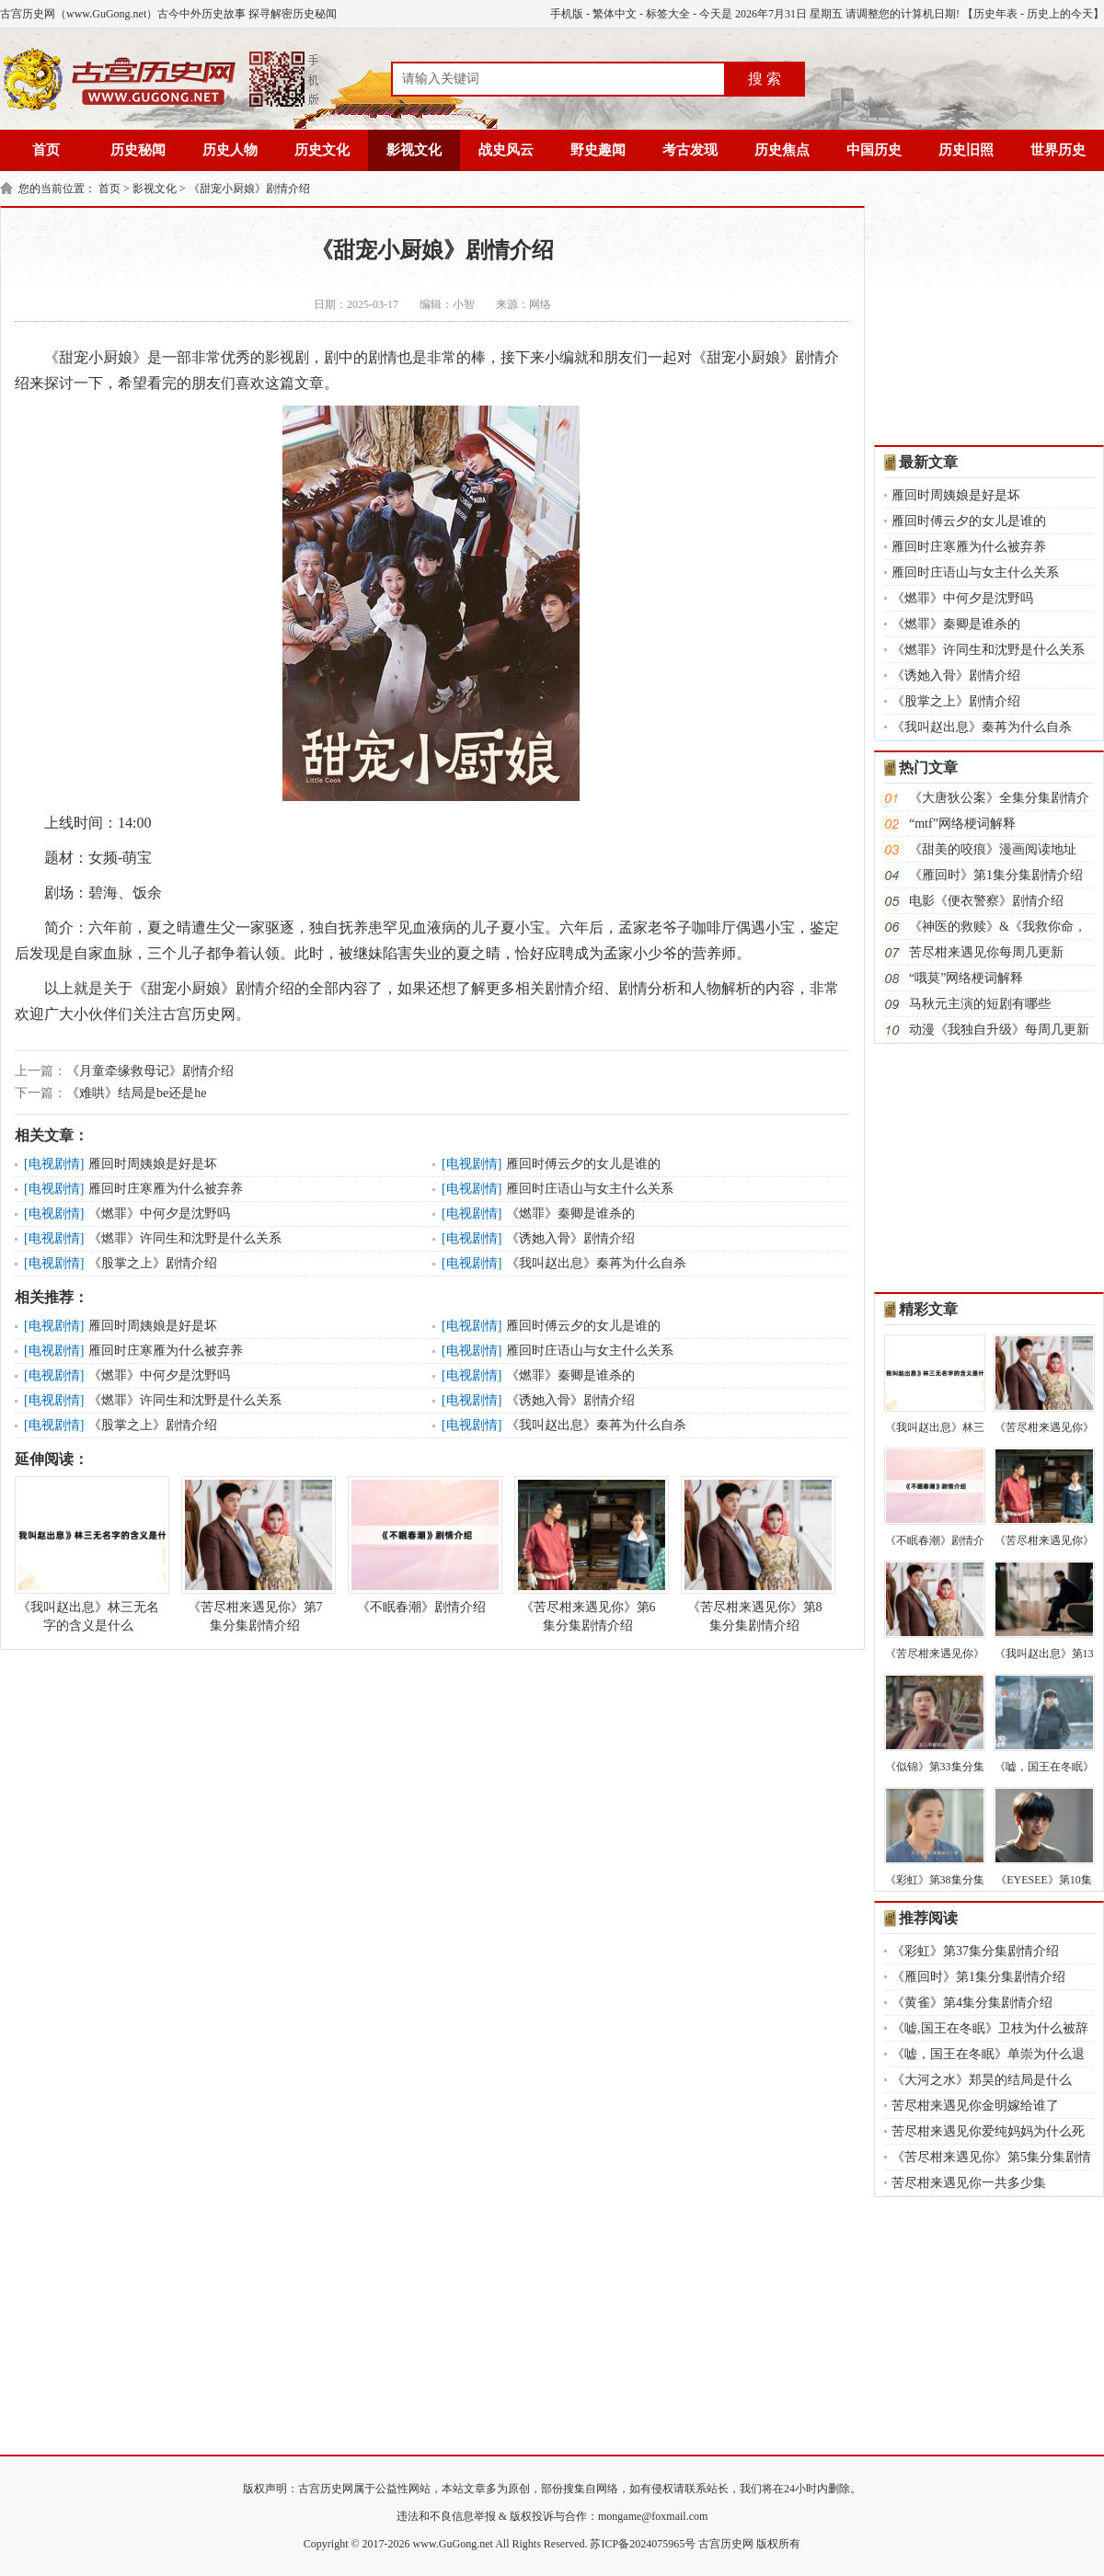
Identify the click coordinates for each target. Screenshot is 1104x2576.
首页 (46, 150)
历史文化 (322, 150)
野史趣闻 (598, 150)
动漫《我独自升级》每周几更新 (999, 1029)
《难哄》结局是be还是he (136, 1093)
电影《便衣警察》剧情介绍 (986, 901)
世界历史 (1058, 150)
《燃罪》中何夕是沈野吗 (159, 1213)
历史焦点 (782, 150)
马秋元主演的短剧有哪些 (980, 1004)
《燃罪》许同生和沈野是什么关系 (185, 1238)
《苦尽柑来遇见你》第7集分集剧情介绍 (254, 1554)
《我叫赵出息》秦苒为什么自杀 (596, 1263)
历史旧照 (966, 150)
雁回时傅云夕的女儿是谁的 (583, 1164)
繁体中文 (614, 13)
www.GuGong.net (453, 2543)
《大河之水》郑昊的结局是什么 (981, 2080)
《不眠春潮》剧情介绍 (421, 1545)
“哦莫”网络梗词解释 (966, 978)
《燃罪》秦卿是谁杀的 (570, 1213)
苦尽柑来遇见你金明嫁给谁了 (975, 2105)
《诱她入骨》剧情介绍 (570, 1238)
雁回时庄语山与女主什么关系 (589, 1189)
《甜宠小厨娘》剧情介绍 (249, 188)
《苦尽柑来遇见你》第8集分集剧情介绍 (754, 1554)
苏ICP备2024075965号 (643, 2543)
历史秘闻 (138, 150)
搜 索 (764, 78)
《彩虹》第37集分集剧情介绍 (975, 1951)
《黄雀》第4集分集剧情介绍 (971, 2002)
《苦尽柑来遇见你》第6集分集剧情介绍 (587, 1554)
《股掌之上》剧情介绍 (152, 1263)
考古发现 (690, 150)
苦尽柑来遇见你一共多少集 (968, 2183)
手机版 (566, 13)
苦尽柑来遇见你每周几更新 (986, 952)
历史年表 (995, 13)
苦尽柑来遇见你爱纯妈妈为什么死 (988, 2131)
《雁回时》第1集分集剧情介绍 (996, 875)
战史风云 (506, 150)
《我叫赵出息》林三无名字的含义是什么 (88, 1554)
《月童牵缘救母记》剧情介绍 (150, 1071)
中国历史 (874, 150)
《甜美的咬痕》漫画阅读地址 (992, 849)
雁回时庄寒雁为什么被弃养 (165, 1189)
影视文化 (414, 150)
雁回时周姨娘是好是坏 (152, 1164)
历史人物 (230, 150)
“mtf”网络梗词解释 (962, 823)
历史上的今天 (1060, 13)
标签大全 (668, 13)
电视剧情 (54, 1164)
